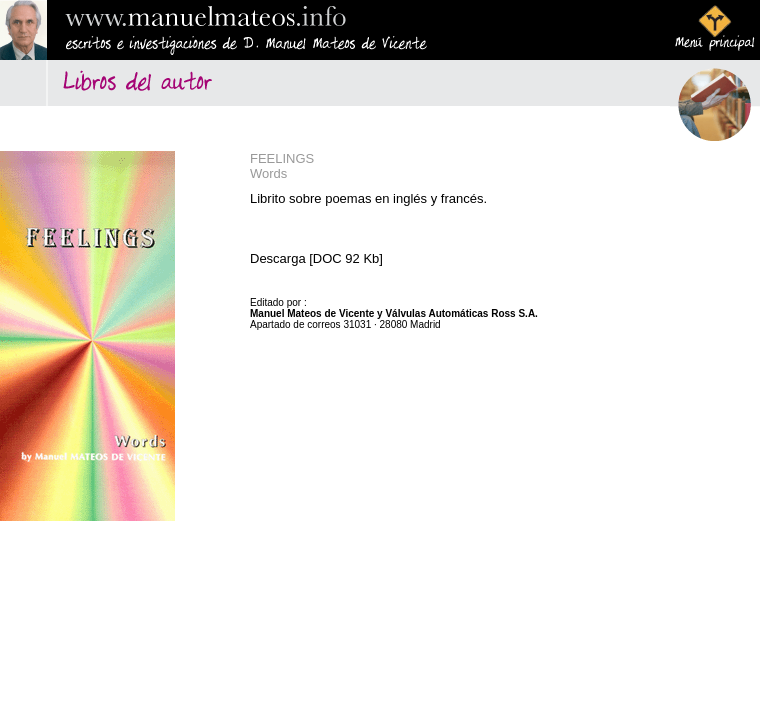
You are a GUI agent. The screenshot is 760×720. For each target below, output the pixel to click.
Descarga (278, 258)
